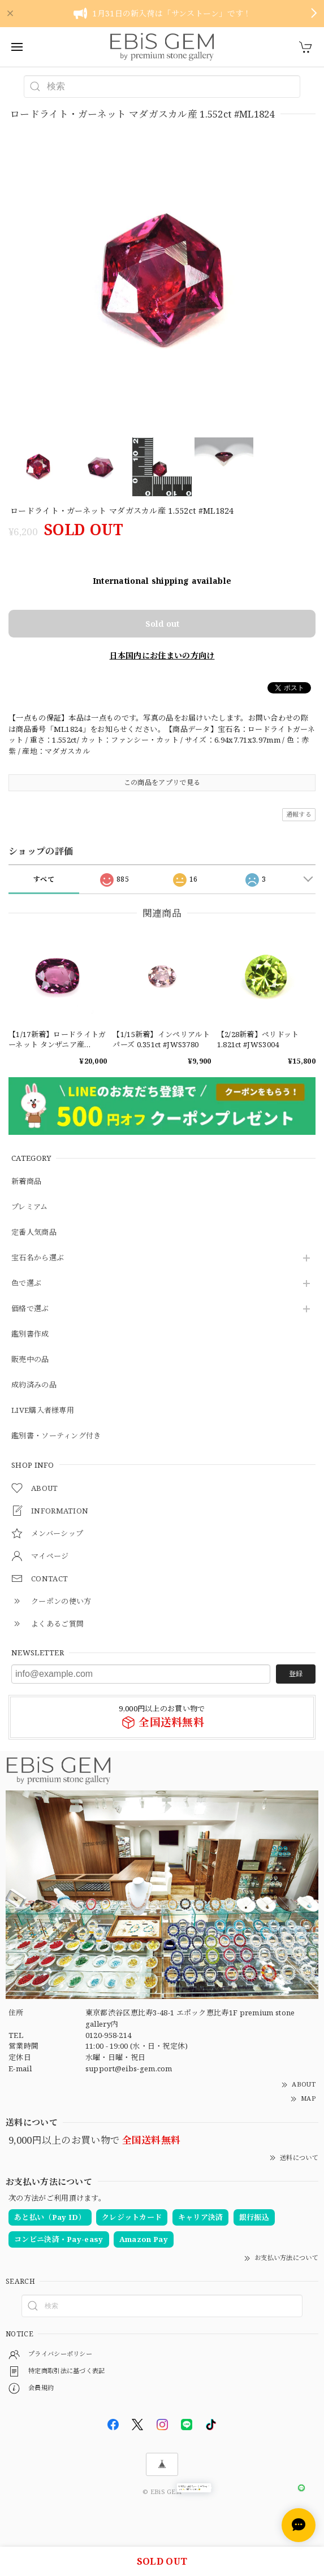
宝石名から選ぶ (37, 1258)
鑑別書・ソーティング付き (56, 1436)
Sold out (162, 623)
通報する (299, 814)
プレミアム (29, 1207)
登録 (296, 1674)
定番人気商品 (34, 1232)
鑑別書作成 (30, 1334)
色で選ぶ (26, 1283)
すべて (43, 879)
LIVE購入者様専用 (42, 1410)
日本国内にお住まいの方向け (162, 655)
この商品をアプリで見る (162, 782)
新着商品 (26, 1181)
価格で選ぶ (30, 1308)
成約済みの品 (34, 1385)
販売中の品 (30, 1359)
